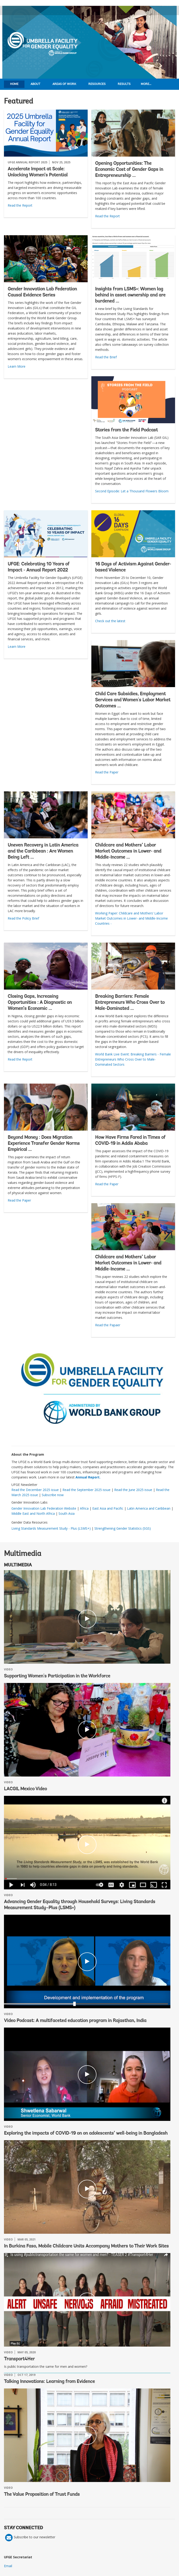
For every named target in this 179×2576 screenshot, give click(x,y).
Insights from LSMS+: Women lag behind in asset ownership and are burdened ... (130, 295)
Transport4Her (19, 2359)
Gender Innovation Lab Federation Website (43, 1508)
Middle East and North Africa (33, 1513)
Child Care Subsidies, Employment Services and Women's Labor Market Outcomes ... (132, 700)
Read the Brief (106, 357)
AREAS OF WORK (64, 84)
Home (14, 84)
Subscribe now (53, 1495)
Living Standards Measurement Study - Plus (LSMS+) (51, 1528)
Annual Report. (88, 1477)
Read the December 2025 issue (35, 1490)
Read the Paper (106, 772)
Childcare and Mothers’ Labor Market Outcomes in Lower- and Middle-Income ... (128, 851)
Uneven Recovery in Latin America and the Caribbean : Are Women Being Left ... (43, 851)
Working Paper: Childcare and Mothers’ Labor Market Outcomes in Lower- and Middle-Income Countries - (131, 918)
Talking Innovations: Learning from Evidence (49, 2381)
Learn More (16, 366)
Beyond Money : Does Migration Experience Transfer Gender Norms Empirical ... (44, 1143)
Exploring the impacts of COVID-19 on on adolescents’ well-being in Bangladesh (86, 2133)
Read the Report (20, 205)
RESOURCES (97, 84)
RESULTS (124, 84)
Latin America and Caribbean (148, 1508)
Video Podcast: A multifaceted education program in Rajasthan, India (75, 2020)
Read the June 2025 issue (133, 1490)
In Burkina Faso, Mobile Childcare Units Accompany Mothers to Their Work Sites (86, 2246)
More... (146, 84)
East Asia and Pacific (108, 1508)
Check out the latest (110, 621)
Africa (85, 1508)
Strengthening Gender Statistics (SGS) (122, 1528)
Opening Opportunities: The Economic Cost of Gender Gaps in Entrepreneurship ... (129, 169)
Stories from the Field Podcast (126, 430)
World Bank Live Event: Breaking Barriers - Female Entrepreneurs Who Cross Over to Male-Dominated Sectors (133, 1059)
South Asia (67, 1513)
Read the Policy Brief (23, 918)
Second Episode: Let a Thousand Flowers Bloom (132, 491)
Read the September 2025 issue (86, 1490)
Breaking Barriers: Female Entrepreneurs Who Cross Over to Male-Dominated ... (130, 1002)
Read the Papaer (107, 1325)
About (35, 84)
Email (8, 2566)
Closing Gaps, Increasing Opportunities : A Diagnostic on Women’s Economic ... (40, 1002)
